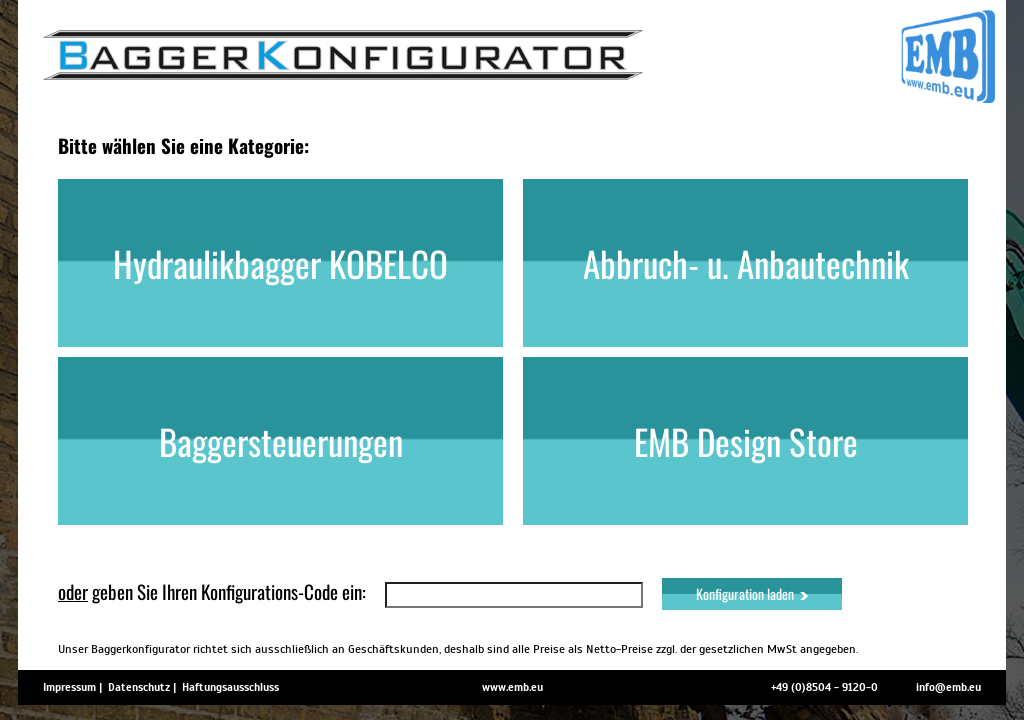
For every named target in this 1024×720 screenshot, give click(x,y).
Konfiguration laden (752, 593)
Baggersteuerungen (281, 441)
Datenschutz (139, 687)
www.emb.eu (512, 687)
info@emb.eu (948, 687)
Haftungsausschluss (230, 687)
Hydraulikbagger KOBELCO (280, 263)
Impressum (69, 687)
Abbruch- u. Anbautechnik (746, 263)
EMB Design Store (746, 441)
